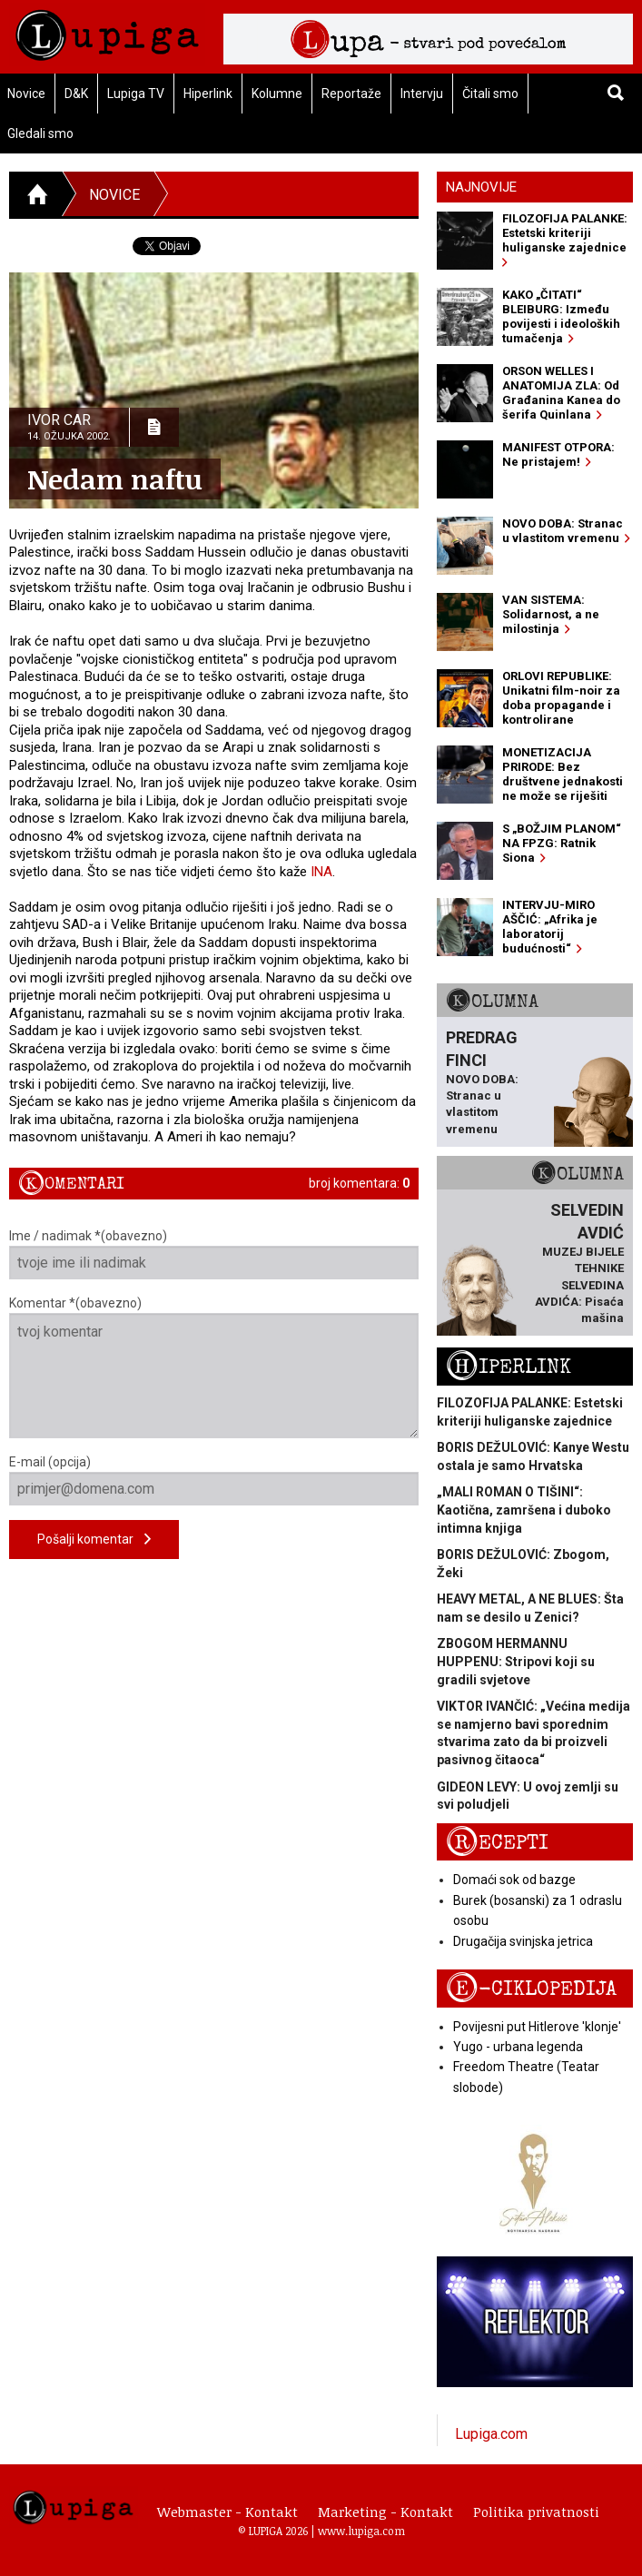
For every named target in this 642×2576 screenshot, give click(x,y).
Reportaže (351, 93)
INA (321, 872)
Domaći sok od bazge (514, 1879)
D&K (76, 93)
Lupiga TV (135, 93)
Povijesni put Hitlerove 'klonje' (537, 2026)
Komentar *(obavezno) (214, 1367)
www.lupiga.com (361, 2530)
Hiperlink (207, 93)
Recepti (497, 1843)
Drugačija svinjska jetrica (523, 1941)
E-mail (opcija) (214, 1480)
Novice (114, 194)
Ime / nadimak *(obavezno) (214, 1254)
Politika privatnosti (536, 2511)
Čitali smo (490, 93)
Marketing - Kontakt (385, 2511)
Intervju (421, 93)
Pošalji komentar (94, 1539)
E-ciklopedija (531, 1989)
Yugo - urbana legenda (518, 2046)
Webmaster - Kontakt (227, 2511)
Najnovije (481, 187)
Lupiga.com (491, 2434)
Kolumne (277, 93)
